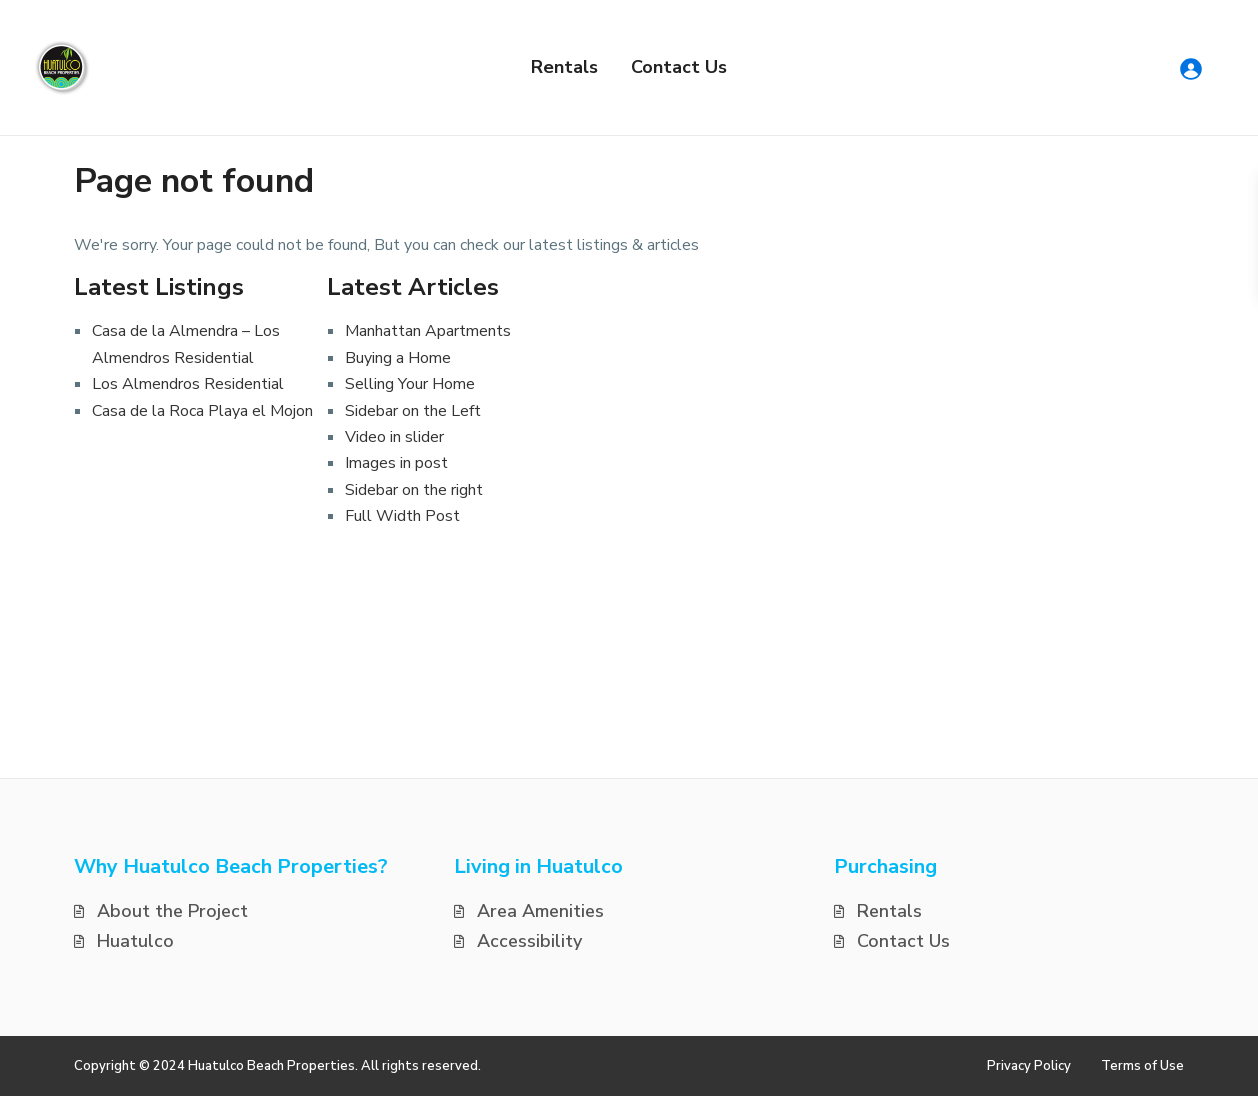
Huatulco (135, 941)
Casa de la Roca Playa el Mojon (202, 411)
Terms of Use (1142, 1066)
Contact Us (679, 67)
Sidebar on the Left (413, 411)
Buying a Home (398, 358)
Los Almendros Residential (188, 384)
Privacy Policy (1029, 1066)
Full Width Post (402, 516)
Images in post (396, 463)
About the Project (172, 911)
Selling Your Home (410, 384)
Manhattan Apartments (428, 331)
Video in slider (394, 437)
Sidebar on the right (414, 490)
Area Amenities (540, 911)
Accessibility (529, 941)
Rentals (564, 67)
